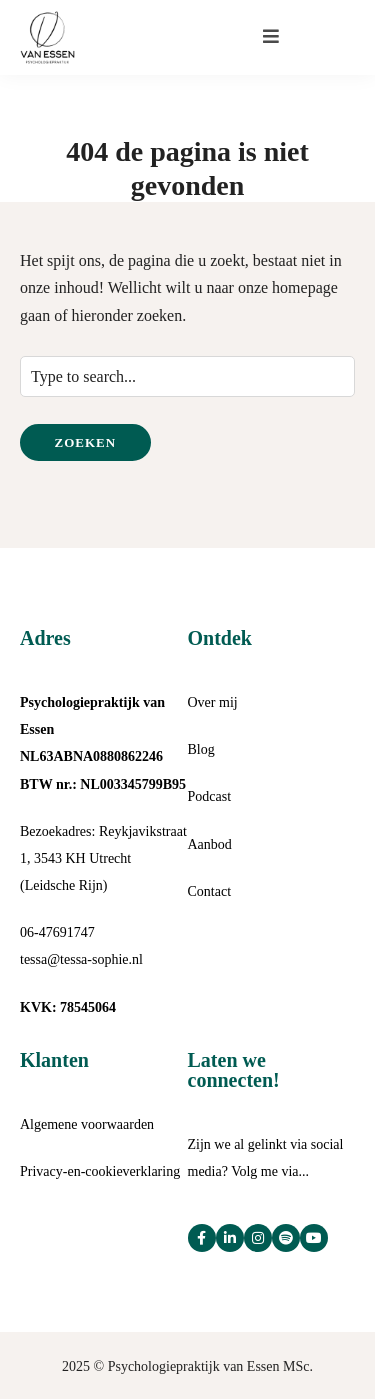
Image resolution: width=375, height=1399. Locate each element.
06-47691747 (57, 932)
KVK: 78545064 (68, 1007)
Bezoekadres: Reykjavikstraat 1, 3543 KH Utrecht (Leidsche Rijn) (103, 858)
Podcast (210, 796)
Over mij (213, 702)
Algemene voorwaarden (87, 1124)
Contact (210, 891)
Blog (201, 749)
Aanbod (210, 844)
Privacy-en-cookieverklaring (100, 1171)
